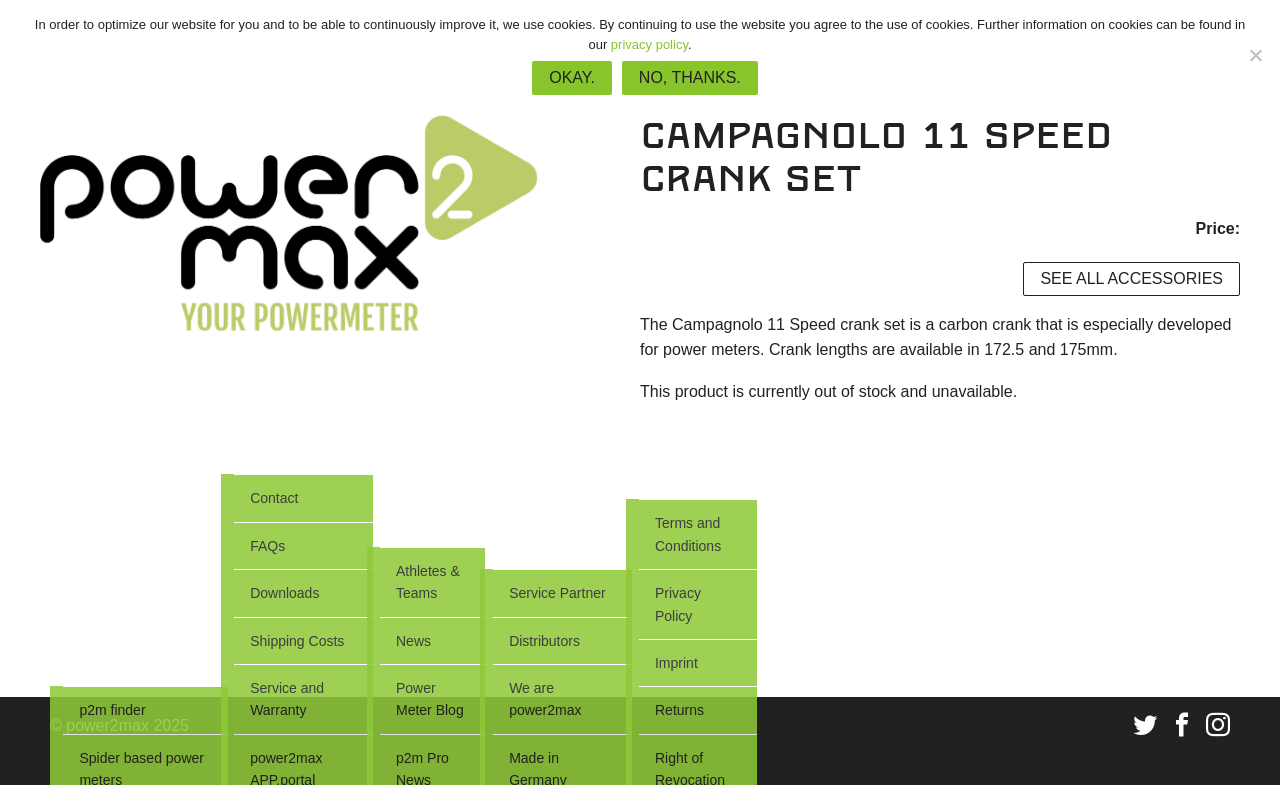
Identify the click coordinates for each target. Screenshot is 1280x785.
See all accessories (1131, 278)
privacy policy (649, 44)
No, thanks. (690, 77)
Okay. (572, 77)
